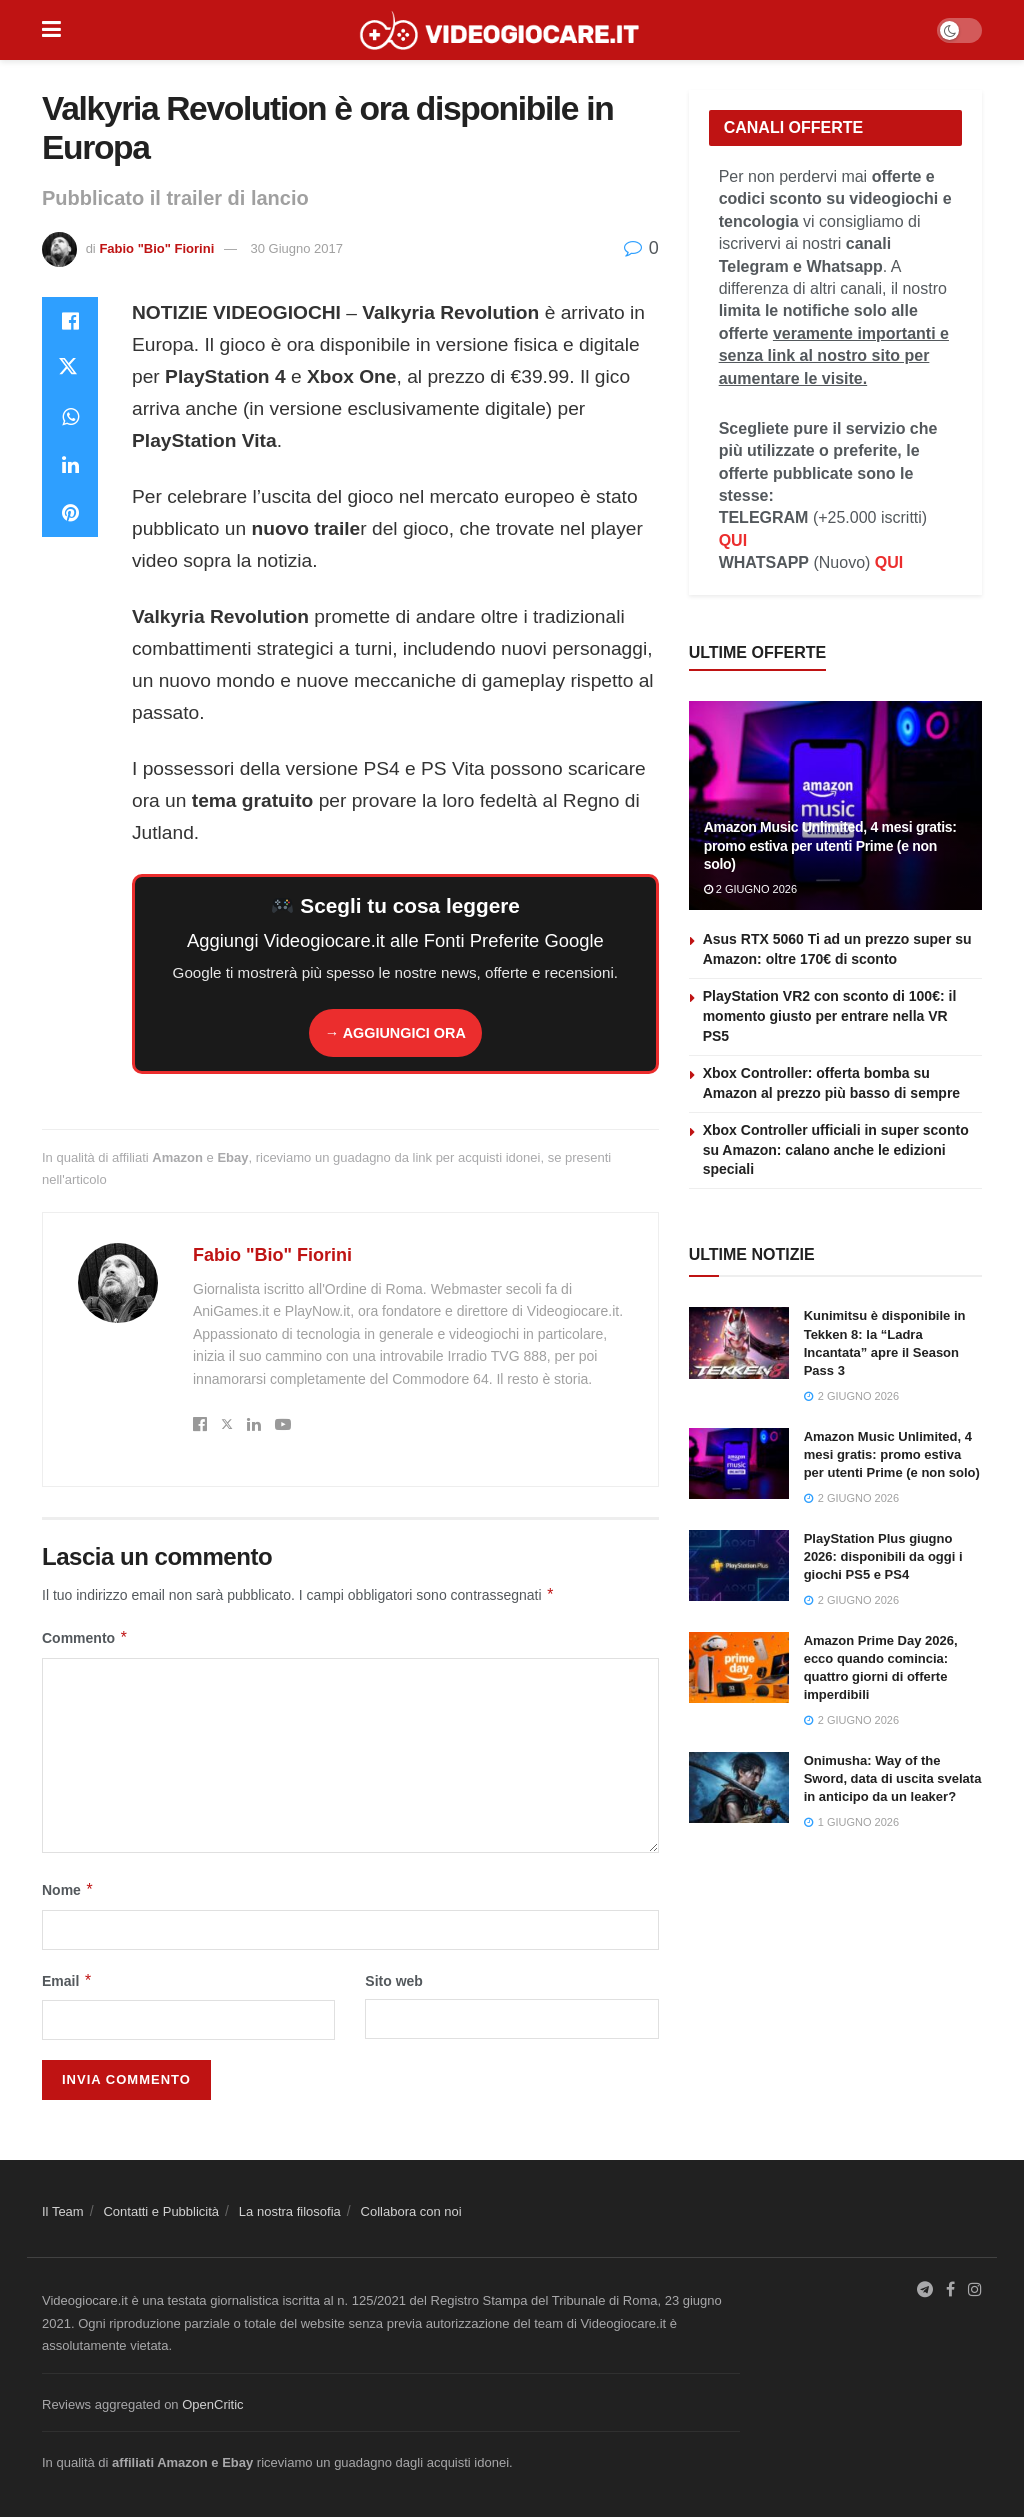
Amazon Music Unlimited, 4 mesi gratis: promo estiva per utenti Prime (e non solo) (830, 845)
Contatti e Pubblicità (161, 2211)
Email (67, 1981)
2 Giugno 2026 (750, 889)
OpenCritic (212, 2404)
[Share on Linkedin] (70, 465)
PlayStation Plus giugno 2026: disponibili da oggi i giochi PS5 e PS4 (883, 1556)
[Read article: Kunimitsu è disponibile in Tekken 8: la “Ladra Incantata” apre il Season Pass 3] (739, 1343)
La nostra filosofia (290, 2211)
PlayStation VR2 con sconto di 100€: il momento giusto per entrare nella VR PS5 (830, 1015)
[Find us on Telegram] (925, 2290)
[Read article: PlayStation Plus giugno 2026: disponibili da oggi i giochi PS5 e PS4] (739, 1566)
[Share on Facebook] (70, 321)
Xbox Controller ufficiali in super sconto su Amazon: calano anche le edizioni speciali (836, 1149)
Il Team (63, 2211)
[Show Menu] (51, 30)
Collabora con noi (411, 2211)
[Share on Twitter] (70, 369)
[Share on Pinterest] (70, 513)
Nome (68, 1890)
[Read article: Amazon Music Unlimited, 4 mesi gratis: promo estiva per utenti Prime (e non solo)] (739, 1464)
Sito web (394, 1981)
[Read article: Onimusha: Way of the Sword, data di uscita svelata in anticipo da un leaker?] (739, 1788)
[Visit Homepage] (499, 30)
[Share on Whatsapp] (70, 417)
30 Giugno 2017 (297, 248)
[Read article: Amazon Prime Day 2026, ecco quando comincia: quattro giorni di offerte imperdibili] (739, 1668)
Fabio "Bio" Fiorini (156, 248)
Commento (85, 1638)
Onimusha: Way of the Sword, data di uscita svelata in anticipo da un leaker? (893, 1778)
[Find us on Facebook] (950, 2290)
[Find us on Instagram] (975, 2290)
